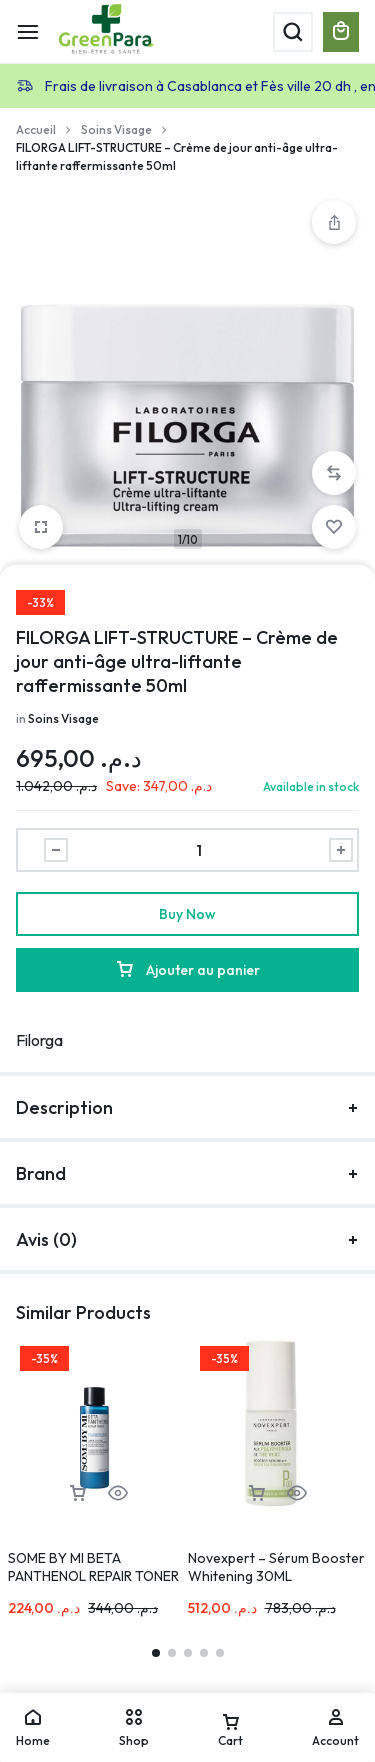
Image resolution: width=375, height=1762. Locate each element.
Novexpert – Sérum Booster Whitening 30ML (276, 1567)
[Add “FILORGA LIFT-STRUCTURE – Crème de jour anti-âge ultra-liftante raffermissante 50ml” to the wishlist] (334, 527)
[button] (334, 473)
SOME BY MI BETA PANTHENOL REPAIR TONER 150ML (93, 1576)
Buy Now (187, 914)
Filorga (39, 1040)
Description (187, 1107)
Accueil (36, 129)
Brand (187, 1173)
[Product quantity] (198, 850)
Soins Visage (116, 129)
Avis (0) (187, 1239)
